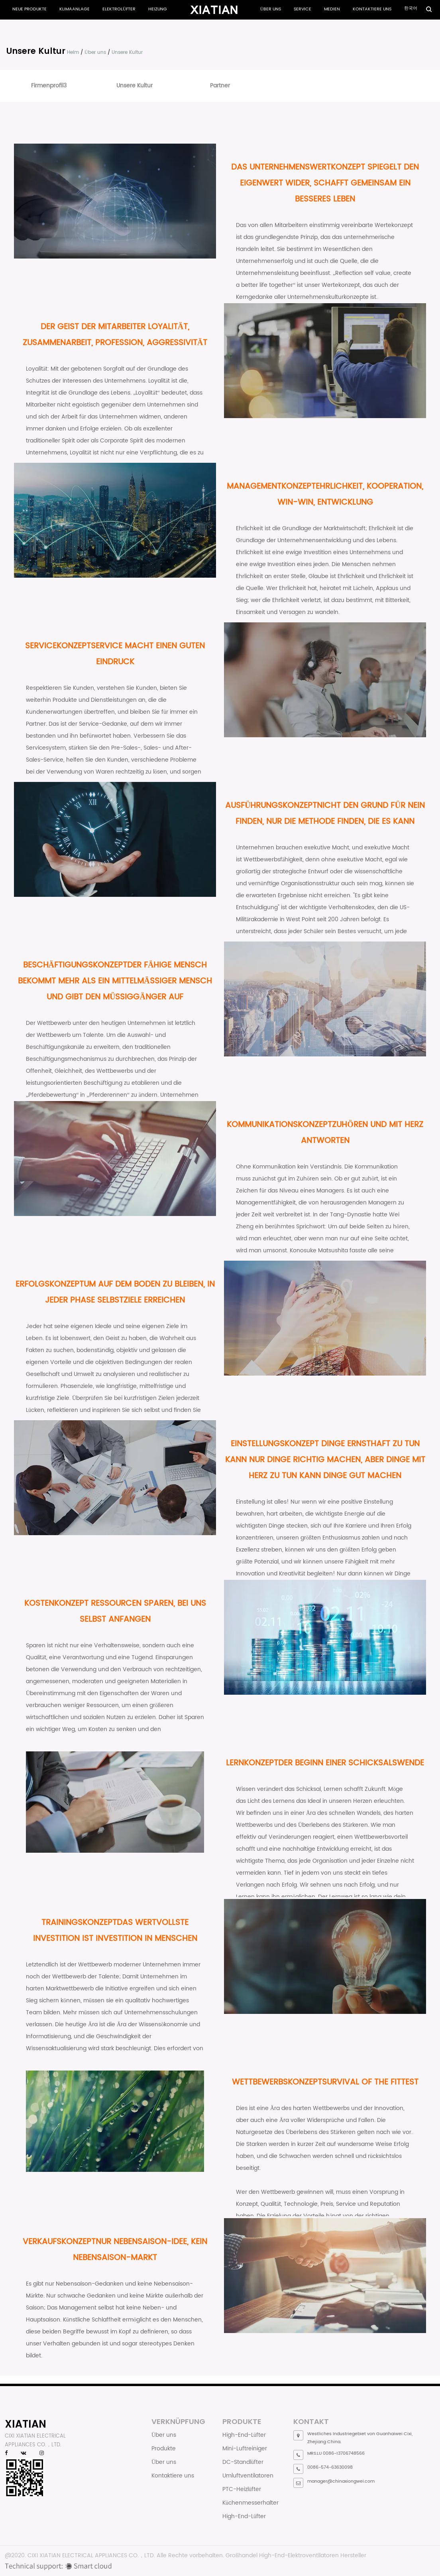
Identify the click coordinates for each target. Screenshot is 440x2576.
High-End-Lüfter (244, 2435)
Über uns (270, 9)
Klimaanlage (74, 9)
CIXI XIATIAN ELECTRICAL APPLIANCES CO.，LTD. (91, 2555)
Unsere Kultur (134, 85)
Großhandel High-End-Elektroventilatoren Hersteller (296, 2555)
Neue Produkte (29, 9)
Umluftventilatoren (247, 2475)
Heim (73, 52)
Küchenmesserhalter (250, 2502)
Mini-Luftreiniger (244, 2448)
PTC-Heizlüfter (241, 2489)
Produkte (163, 2448)
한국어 (410, 8)
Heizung (157, 9)
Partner (220, 85)
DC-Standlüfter (242, 2462)
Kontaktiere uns (372, 9)
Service (302, 9)
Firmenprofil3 (49, 85)
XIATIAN (25, 2424)
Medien (332, 9)
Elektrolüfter (119, 9)
